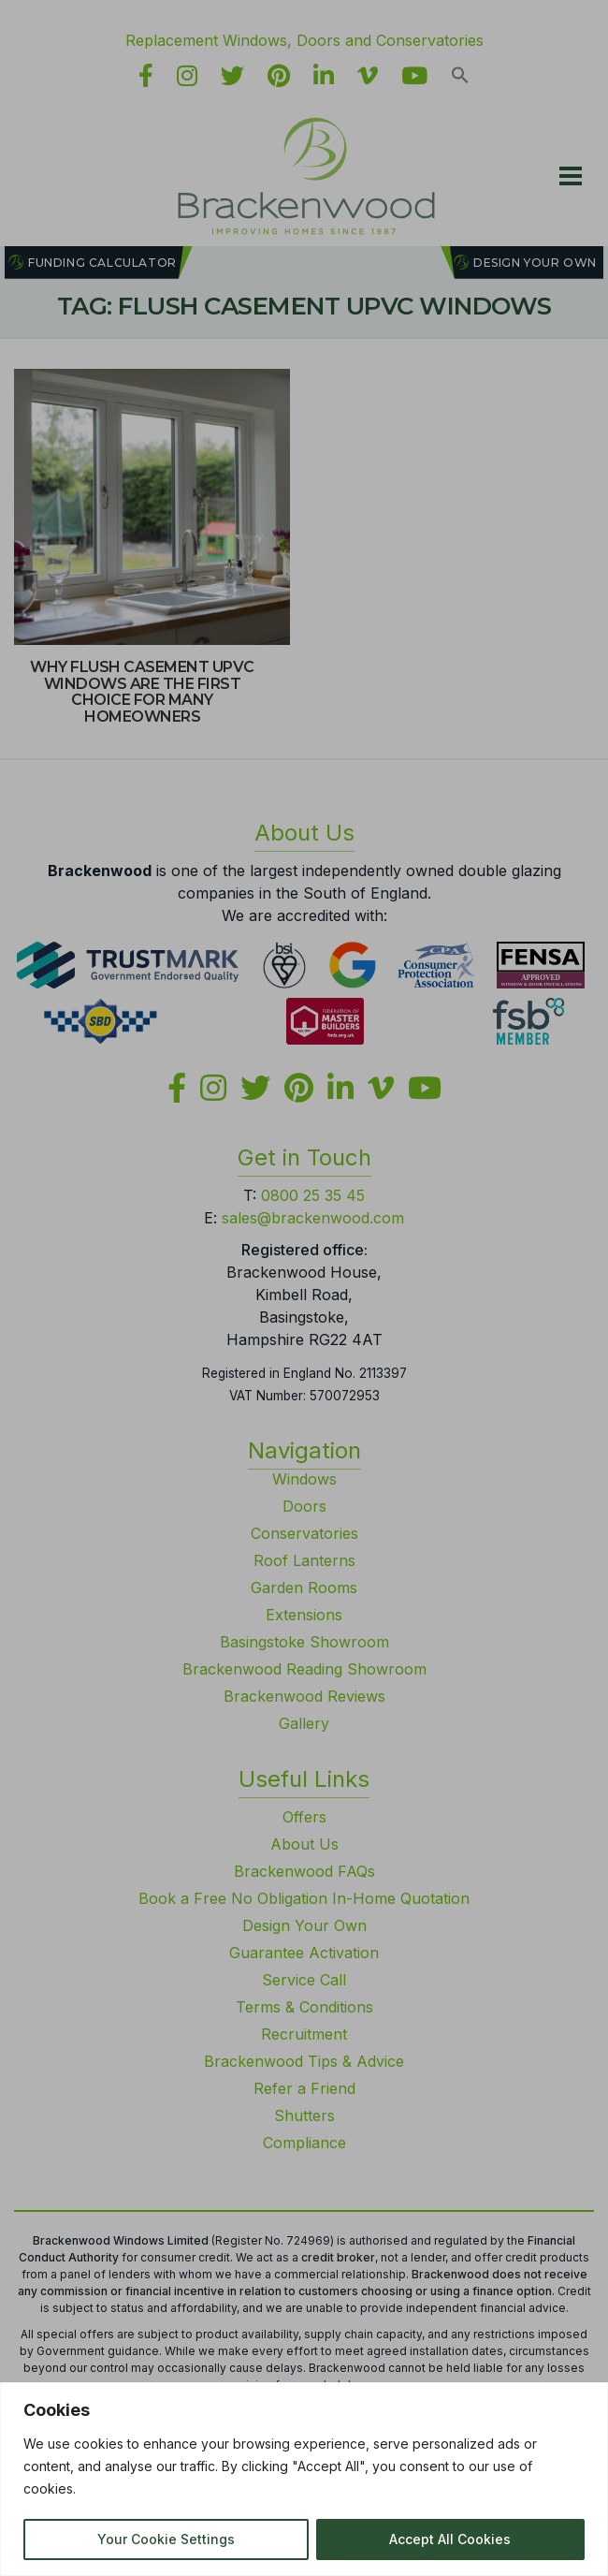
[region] (304, 2479)
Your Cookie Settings (166, 2539)
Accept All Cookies (450, 2539)
